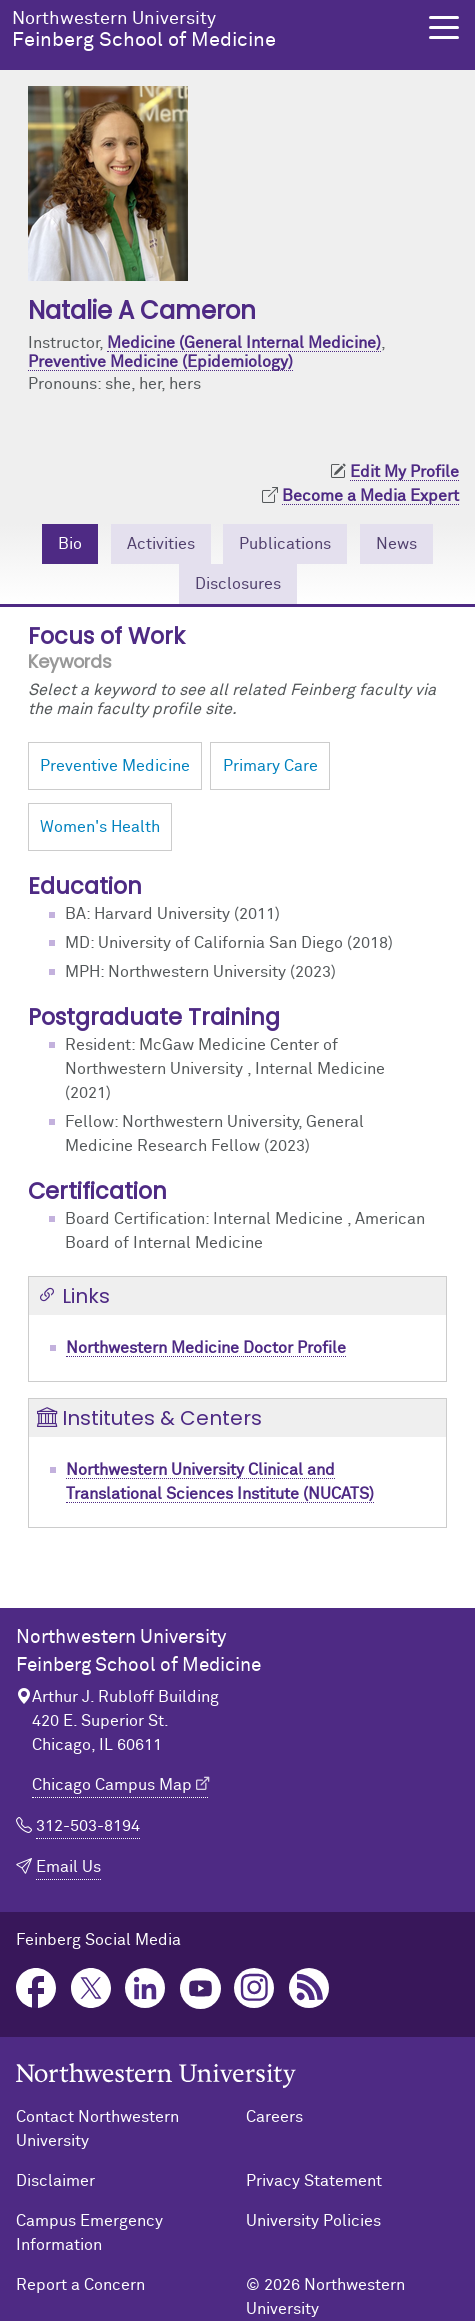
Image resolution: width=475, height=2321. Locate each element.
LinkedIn (145, 1988)
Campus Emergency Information (89, 2233)
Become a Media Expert (370, 496)
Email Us (68, 1867)
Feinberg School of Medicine (210, 30)
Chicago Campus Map (112, 1785)
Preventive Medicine (115, 766)
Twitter (91, 1988)
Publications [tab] (285, 544)
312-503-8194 (88, 1826)
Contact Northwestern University (97, 2129)
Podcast (309, 1988)
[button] (444, 27)
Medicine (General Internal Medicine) (244, 343)
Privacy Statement (314, 2181)
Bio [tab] (70, 544)
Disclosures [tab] (238, 584)
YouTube (200, 1988)
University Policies (313, 2221)
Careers (274, 2117)
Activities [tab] (161, 544)
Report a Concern (80, 2285)
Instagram (254, 1988)
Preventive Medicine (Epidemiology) (160, 362)
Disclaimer (55, 2181)
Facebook (36, 1988)
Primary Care (270, 766)
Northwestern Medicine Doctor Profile (206, 1348)
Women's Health (100, 827)
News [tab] (396, 544)
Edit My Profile (404, 472)
